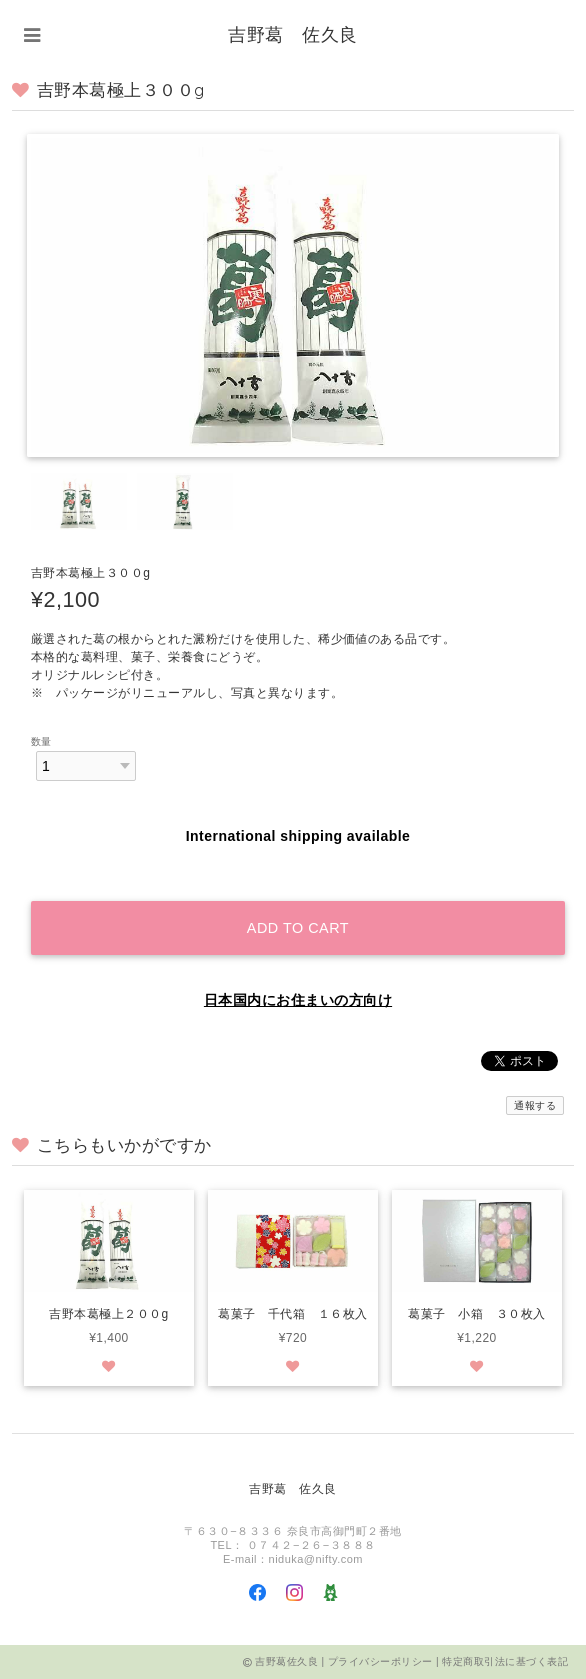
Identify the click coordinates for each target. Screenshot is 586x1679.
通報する (535, 1105)
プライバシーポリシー (380, 1661)
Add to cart (298, 928)
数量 (41, 741)
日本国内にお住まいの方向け (298, 1000)
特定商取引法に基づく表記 (505, 1661)
